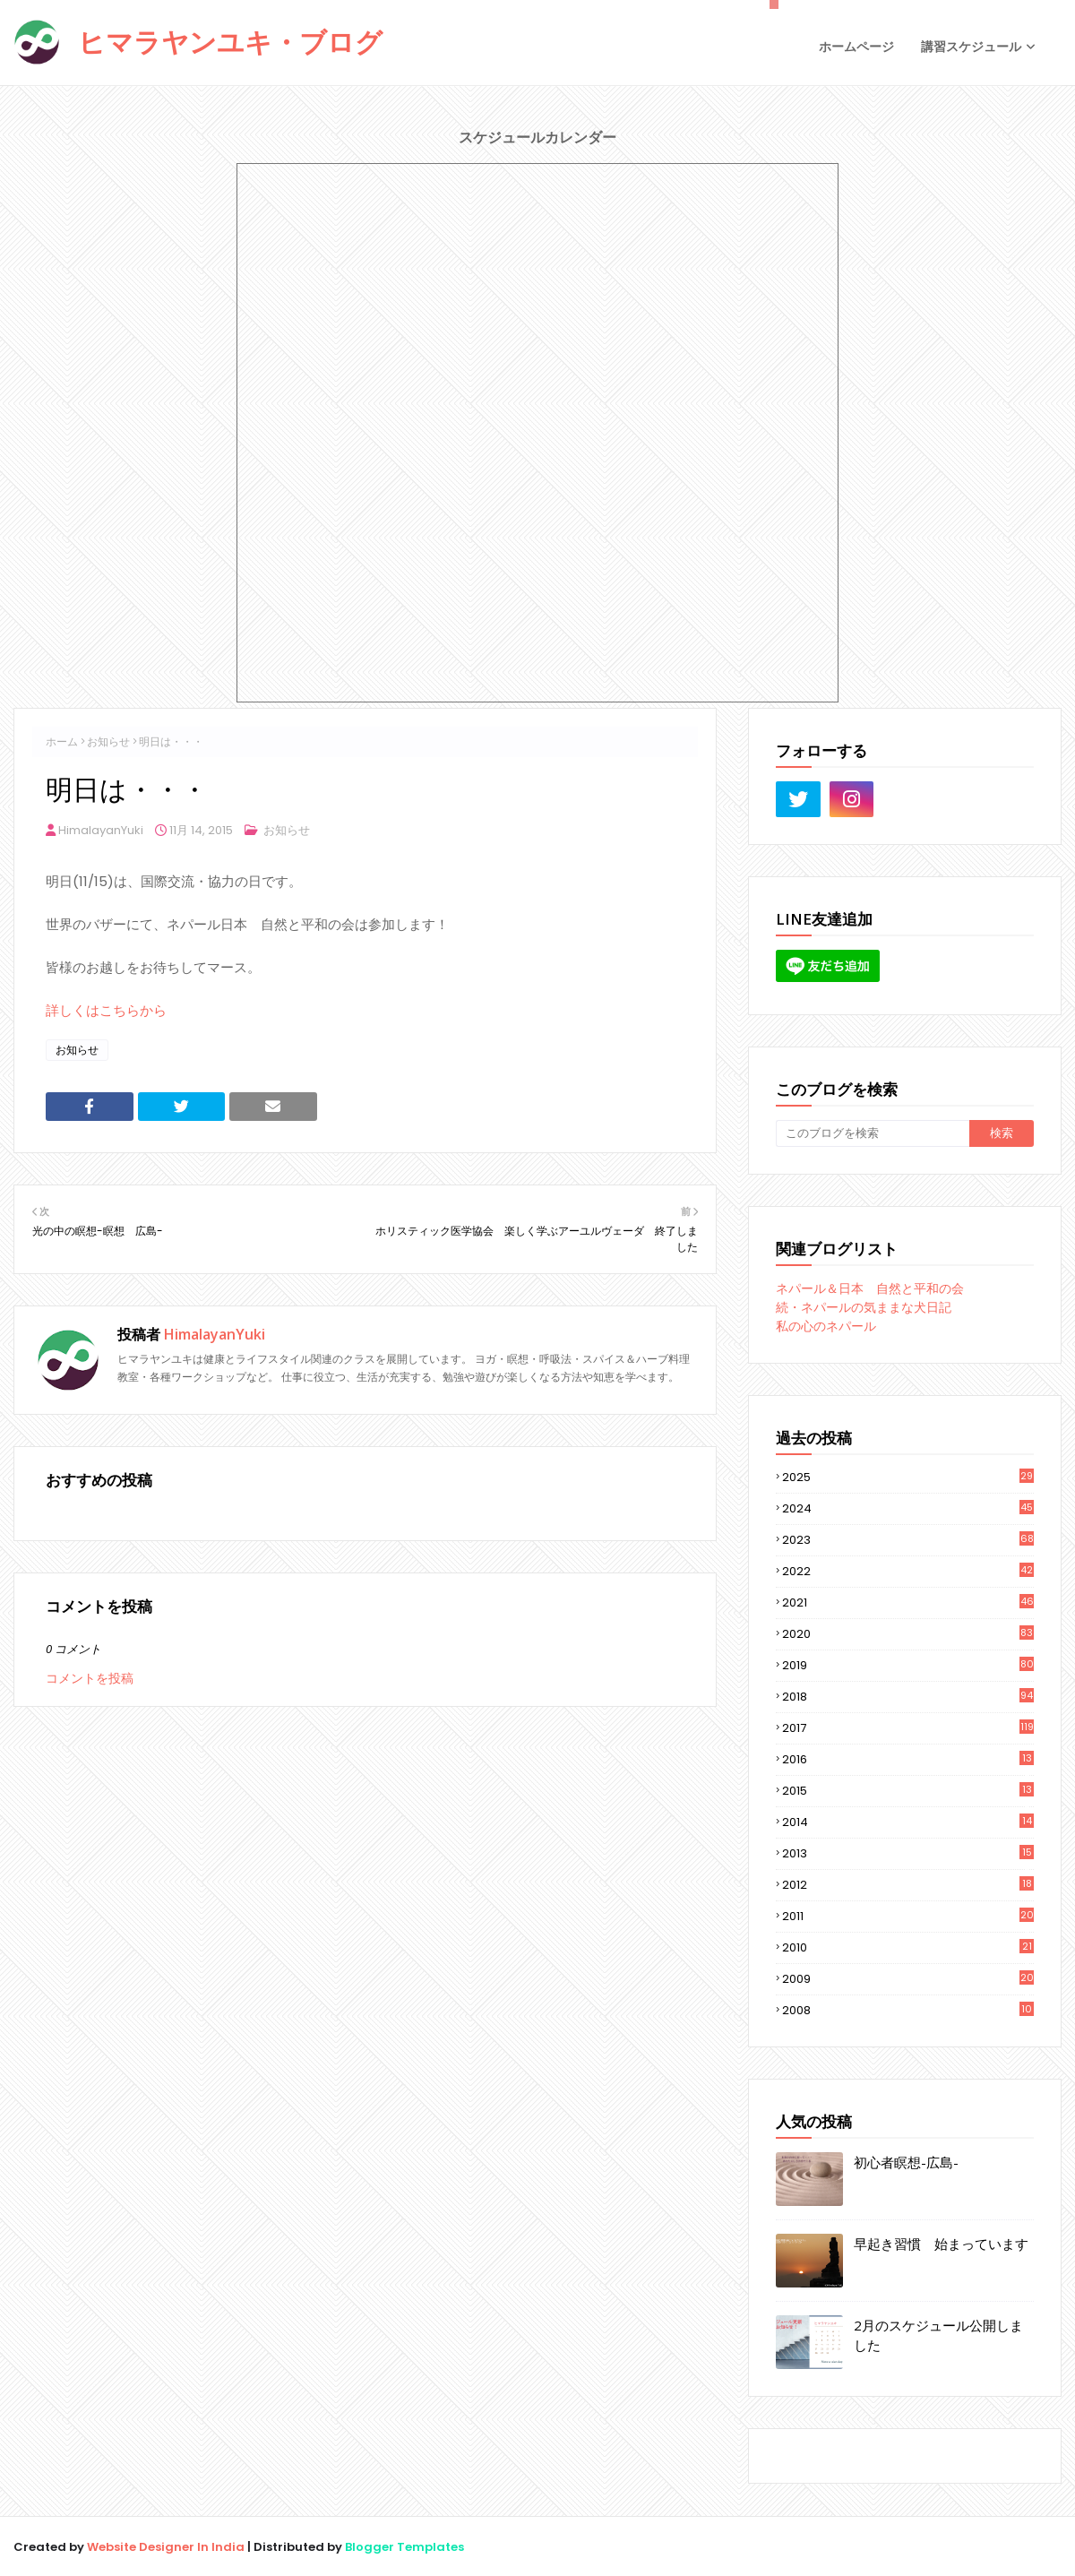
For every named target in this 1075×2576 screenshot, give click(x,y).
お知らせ (108, 741)
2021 (908, 1602)
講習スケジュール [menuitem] (971, 47)
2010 (908, 1948)
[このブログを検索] (872, 1133)
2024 (908, 1508)
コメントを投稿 (89, 1678)
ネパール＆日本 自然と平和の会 (870, 1288)
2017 (908, 1727)
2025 (908, 1477)
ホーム (62, 741)
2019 (908, 1665)
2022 (908, 1571)
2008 (908, 2010)
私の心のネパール (826, 1326)
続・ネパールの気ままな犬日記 (863, 1307)
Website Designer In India (166, 2546)
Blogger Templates (404, 2546)
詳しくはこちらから (106, 1010)
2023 (908, 1539)
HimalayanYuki (100, 830)
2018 (908, 1696)
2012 (908, 1885)
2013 (908, 1854)
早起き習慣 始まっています (941, 2244)
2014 (908, 1822)
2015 (908, 1791)
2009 (908, 1979)
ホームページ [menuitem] (856, 47)
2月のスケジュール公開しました (938, 2335)
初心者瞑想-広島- (906, 2162)
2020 (908, 1633)
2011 (908, 1917)
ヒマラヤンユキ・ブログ (230, 41)
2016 (908, 1760)
